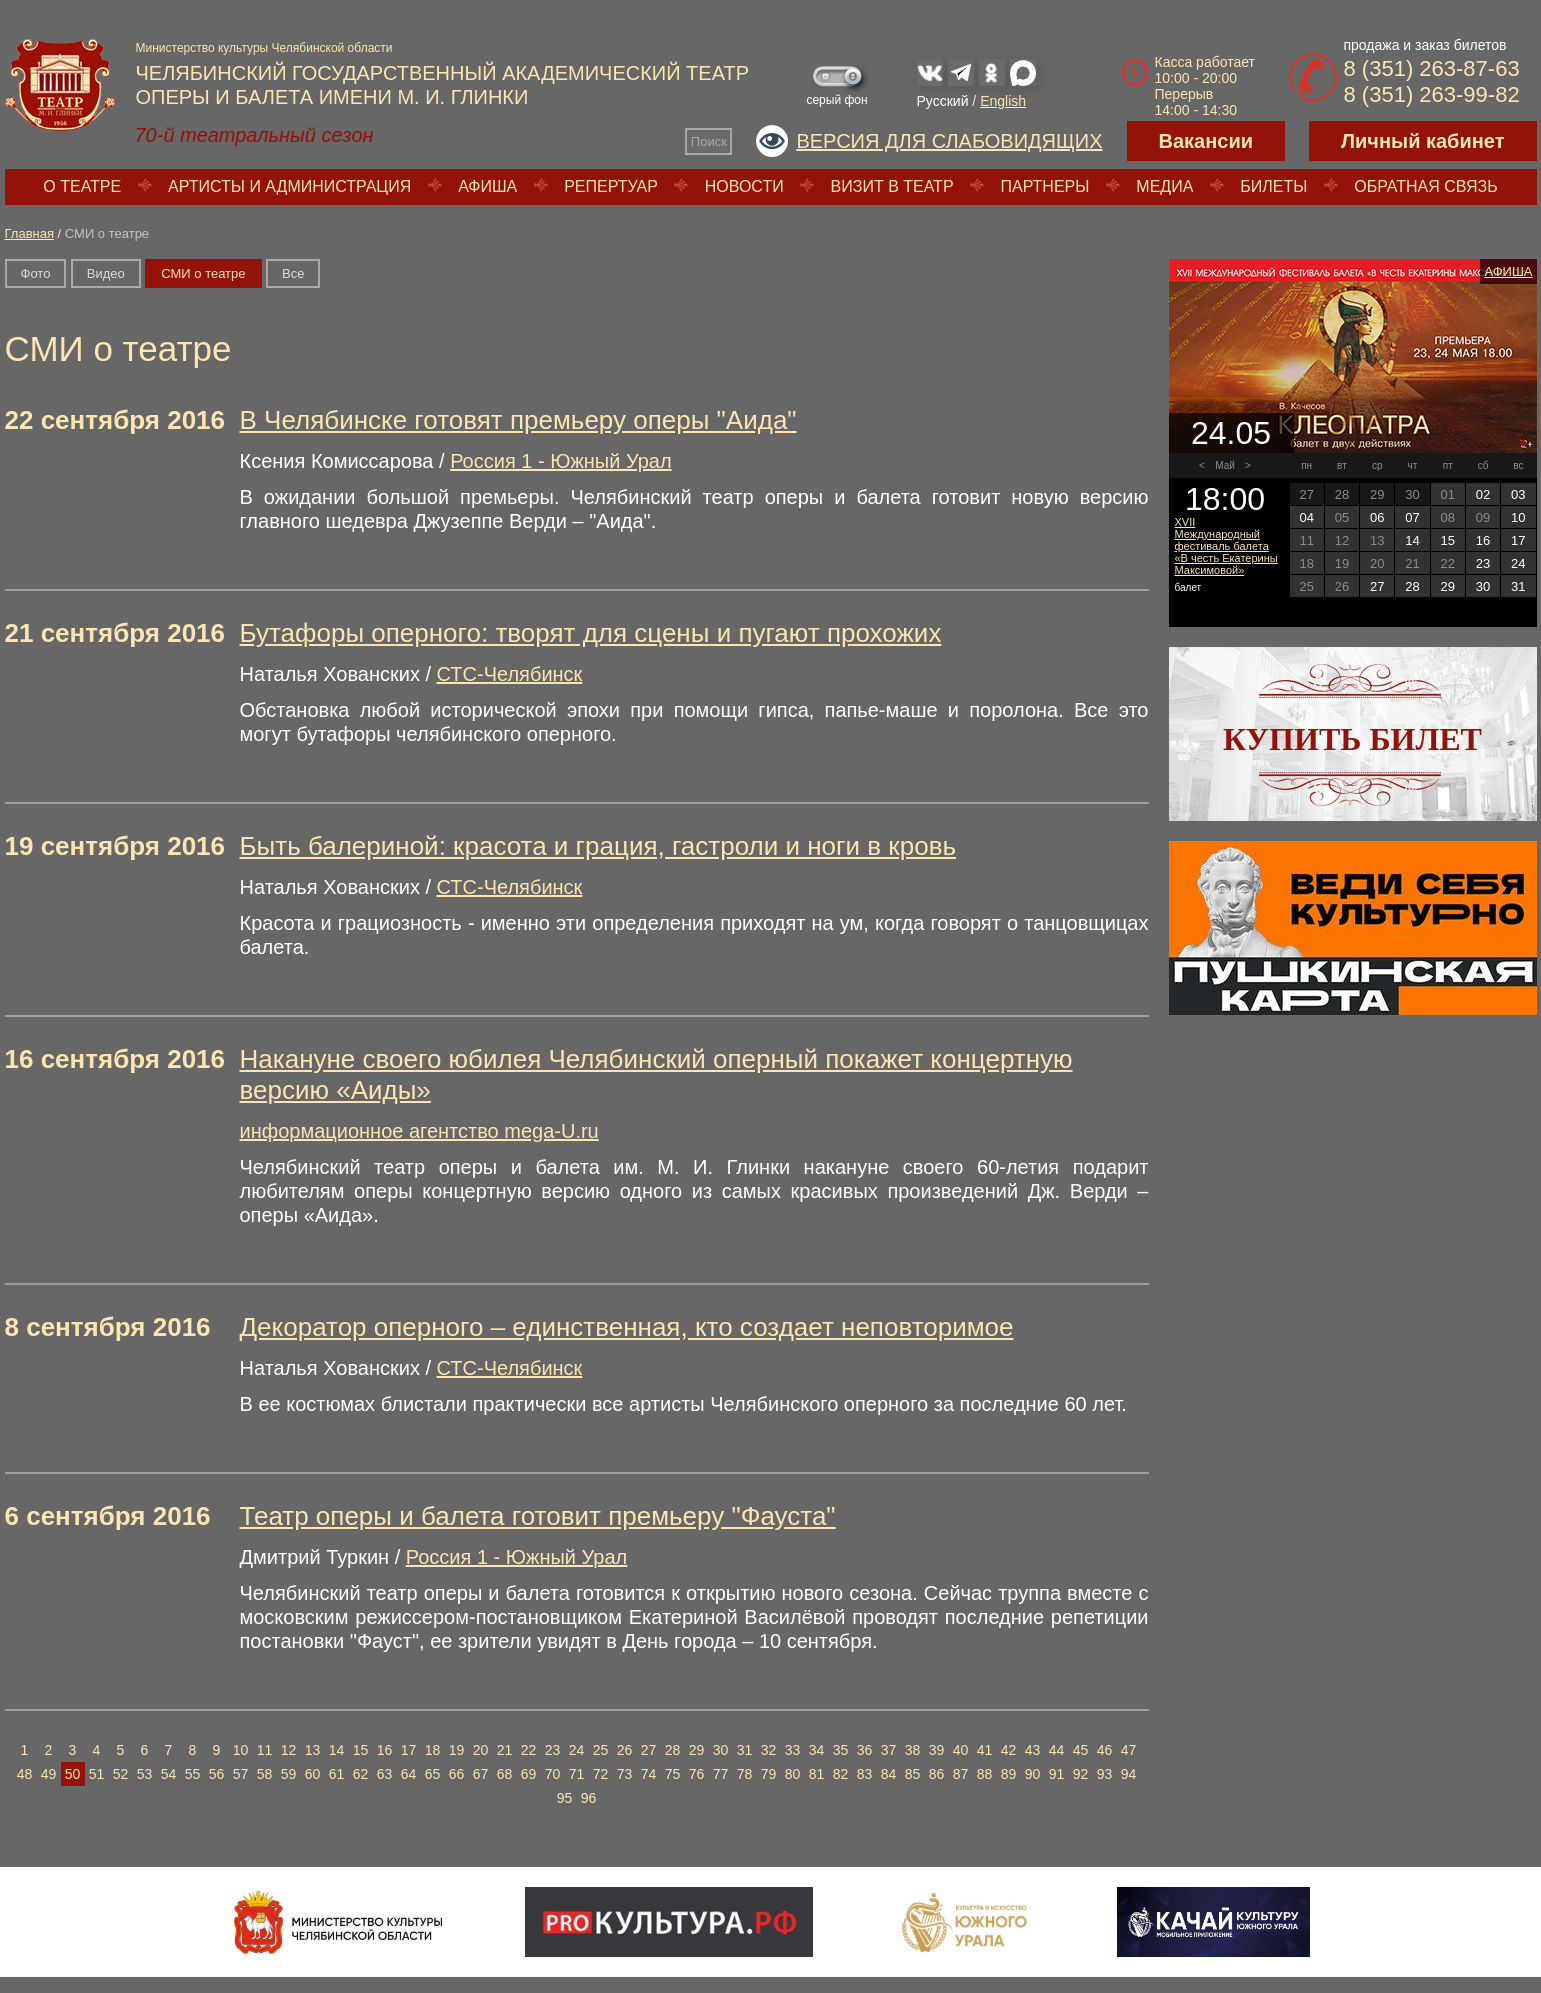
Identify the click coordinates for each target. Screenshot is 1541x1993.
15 (361, 1750)
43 (1033, 1750)
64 (409, 1774)
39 (937, 1750)
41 (985, 1750)
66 (457, 1774)
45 (1081, 1750)
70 (553, 1774)
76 (697, 1774)
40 (961, 1750)
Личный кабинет (1422, 141)
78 (745, 1774)
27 (649, 1750)
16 (385, 1750)
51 (97, 1774)
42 (1009, 1750)
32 (769, 1750)
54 (169, 1774)
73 (625, 1774)
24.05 (1231, 433)
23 (553, 1750)
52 (121, 1774)
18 (433, 1750)
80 (793, 1774)
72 (601, 1774)
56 (217, 1774)
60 (313, 1774)
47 (1129, 1750)
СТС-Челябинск (510, 674)
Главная (29, 233)
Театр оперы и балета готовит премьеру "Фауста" (538, 1516)
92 (1081, 1774)
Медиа (1164, 186)
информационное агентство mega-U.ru (419, 1131)
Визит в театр (892, 186)
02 (1483, 494)
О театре (82, 186)
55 (193, 1774)
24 (577, 1750)
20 (481, 1750)
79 (769, 1774)
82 (841, 1774)
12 (289, 1750)
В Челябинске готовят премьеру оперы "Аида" (518, 420)
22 (529, 1750)
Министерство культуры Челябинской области (264, 48)
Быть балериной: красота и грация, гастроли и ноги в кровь (598, 846)
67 (481, 1774)
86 (937, 1774)
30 (721, 1750)
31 (745, 1750)
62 (361, 1774)
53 (145, 1774)
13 (313, 1750)
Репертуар (611, 186)
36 (865, 1750)
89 (1009, 1774)
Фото (36, 273)
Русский (943, 101)
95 (565, 1798)
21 (505, 1750)
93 (1105, 1774)
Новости (744, 186)
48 (25, 1774)
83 (865, 1774)
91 (1057, 1774)
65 (433, 1774)
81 (817, 1774)
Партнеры (1044, 186)
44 (1057, 1750)
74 (649, 1774)
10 (241, 1750)
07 (1412, 517)
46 (1105, 1750)
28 (673, 1750)
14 (337, 1750)
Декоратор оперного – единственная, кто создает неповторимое (627, 1327)
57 (241, 1774)
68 (505, 1774)
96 (589, 1798)
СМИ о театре (203, 273)
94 (1129, 1774)
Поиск (709, 141)
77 (721, 1774)
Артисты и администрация (289, 186)
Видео (106, 273)
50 (73, 1774)
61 (337, 1774)
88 (985, 1774)
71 (577, 1774)
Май (1225, 465)
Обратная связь (1425, 186)
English (1003, 101)
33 (793, 1750)
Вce (293, 273)
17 (409, 1750)
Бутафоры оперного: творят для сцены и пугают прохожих (591, 633)
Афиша (487, 186)
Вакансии (1206, 141)
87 (961, 1774)
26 (625, 1750)
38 (913, 1750)
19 (457, 1750)
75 (673, 1774)
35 (841, 1750)
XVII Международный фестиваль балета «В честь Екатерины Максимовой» (1226, 546)
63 (385, 1774)
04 (1306, 517)
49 (49, 1774)
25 (601, 1750)
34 (817, 1750)
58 (265, 1774)
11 (265, 1750)
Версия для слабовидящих (949, 141)
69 (529, 1774)
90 (1033, 1774)
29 (697, 1750)
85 (913, 1774)
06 (1377, 517)
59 (289, 1774)
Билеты (1273, 186)
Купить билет (1352, 739)
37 (889, 1750)
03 (1518, 494)
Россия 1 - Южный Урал (561, 461)
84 (889, 1774)
